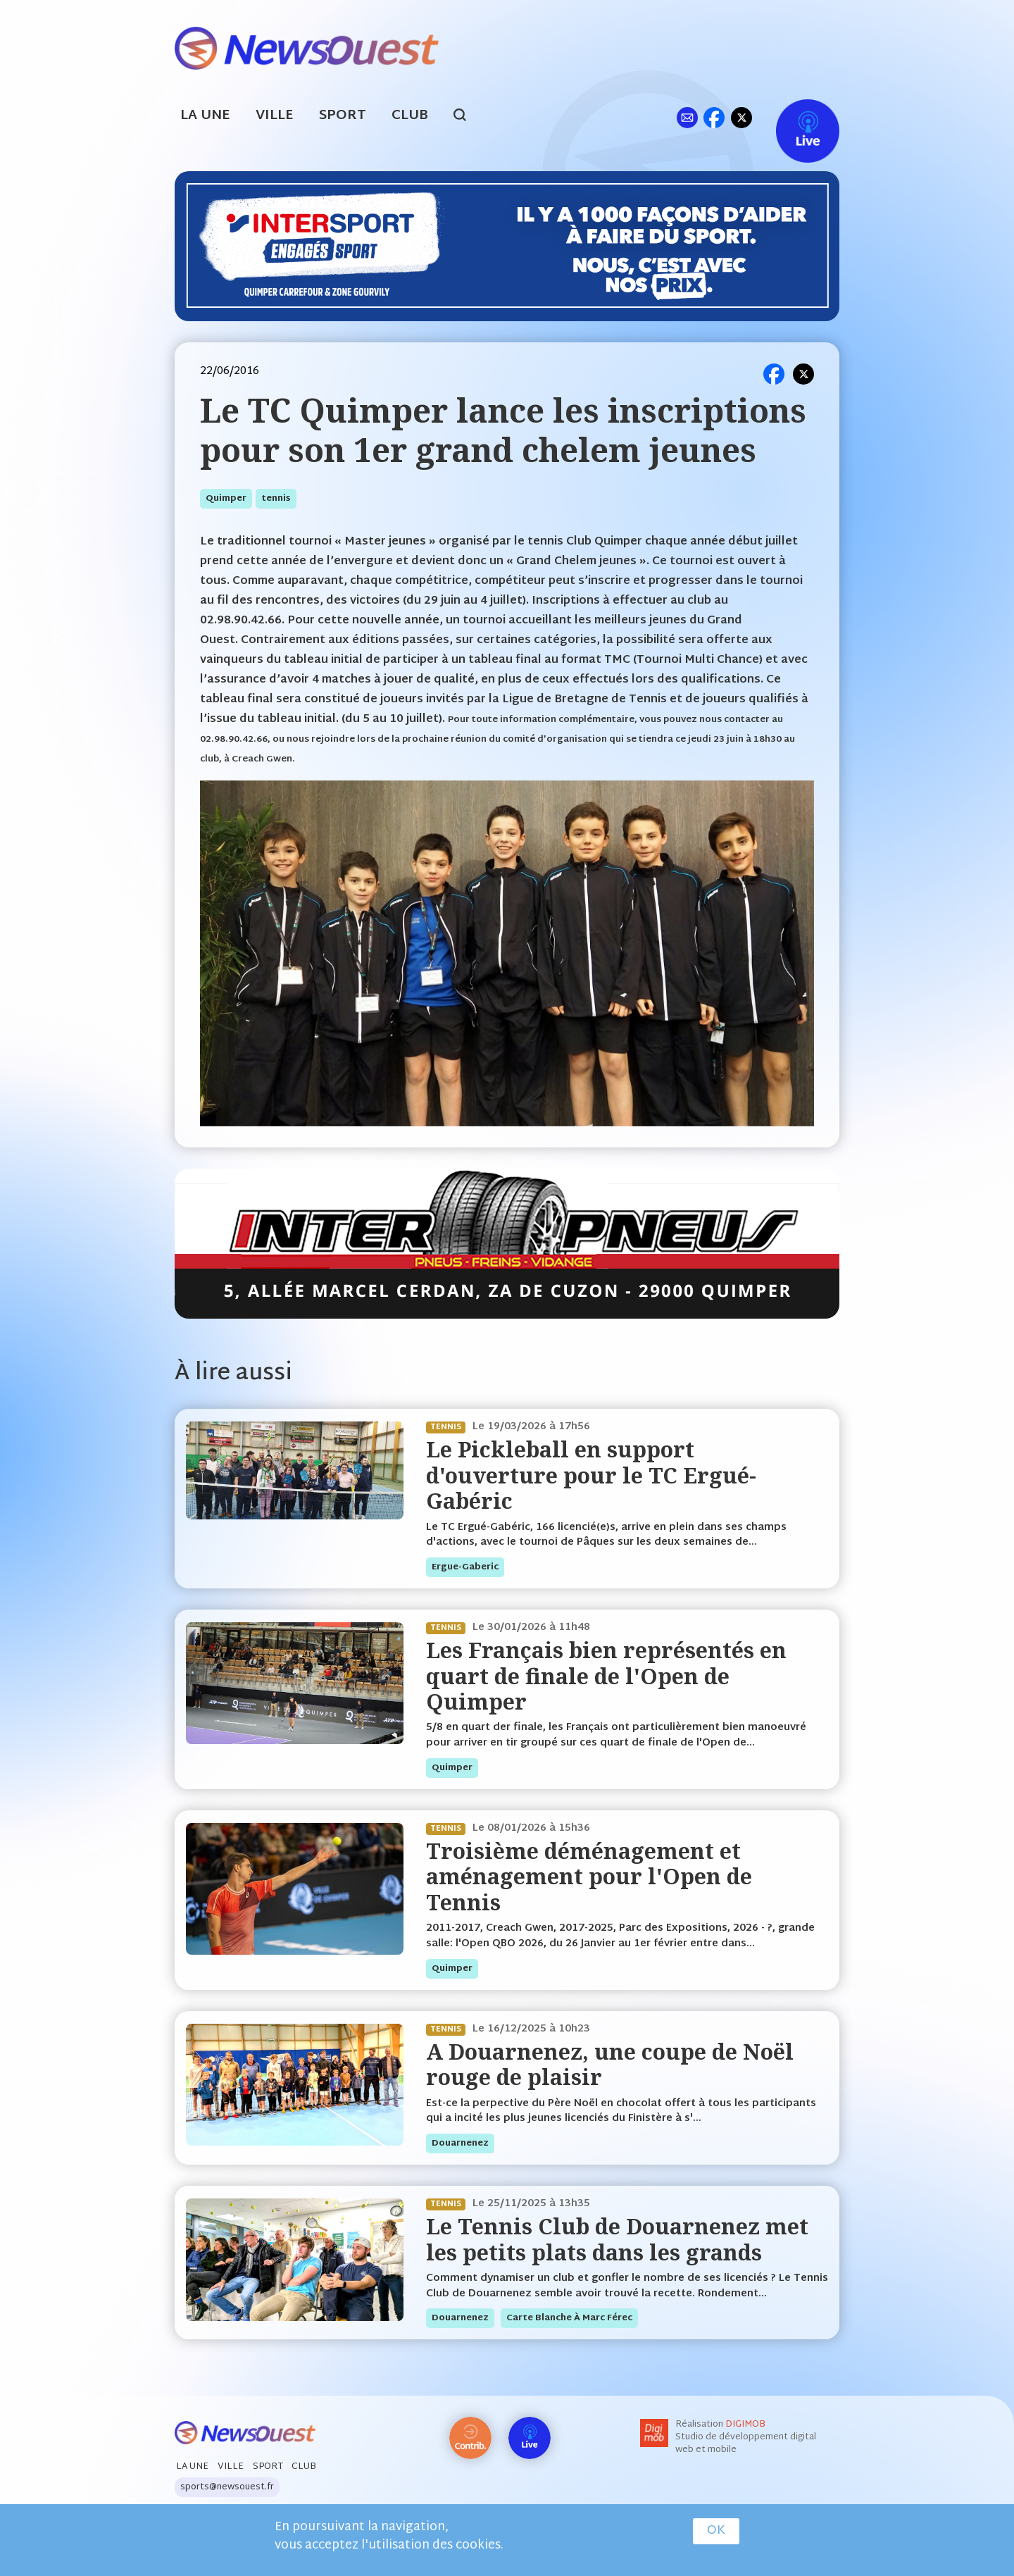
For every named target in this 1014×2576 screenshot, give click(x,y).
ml (687, 117)
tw (741, 117)
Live (793, 117)
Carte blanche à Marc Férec (569, 2318)
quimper (226, 498)
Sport (342, 116)
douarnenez (460, 2143)
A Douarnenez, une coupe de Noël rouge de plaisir (610, 2064)
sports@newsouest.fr (227, 2487)
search (467, 116)
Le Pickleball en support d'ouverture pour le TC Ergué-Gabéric (591, 1475)
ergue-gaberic (465, 1567)
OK (716, 2531)
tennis (276, 498)
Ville (275, 116)
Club (410, 116)
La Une (205, 116)
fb (714, 117)
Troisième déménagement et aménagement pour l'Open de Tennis (589, 1876)
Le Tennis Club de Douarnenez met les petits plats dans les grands (617, 2239)
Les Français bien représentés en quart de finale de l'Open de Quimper (606, 1676)
